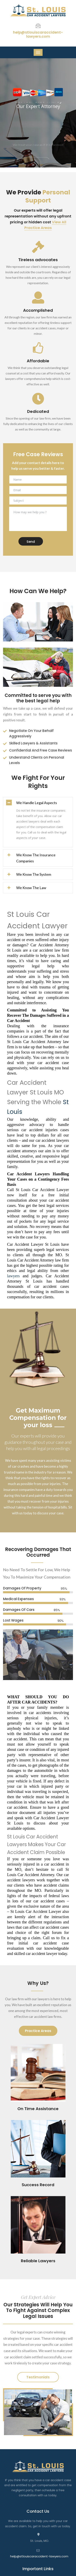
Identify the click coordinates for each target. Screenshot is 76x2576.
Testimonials (38, 2377)
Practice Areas (38, 2030)
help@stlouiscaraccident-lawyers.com (38, 34)
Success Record (38, 2185)
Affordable (38, 361)
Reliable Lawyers (38, 2261)
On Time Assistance (38, 2109)
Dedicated (38, 411)
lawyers (13, 1276)
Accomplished (38, 310)
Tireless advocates (38, 260)
